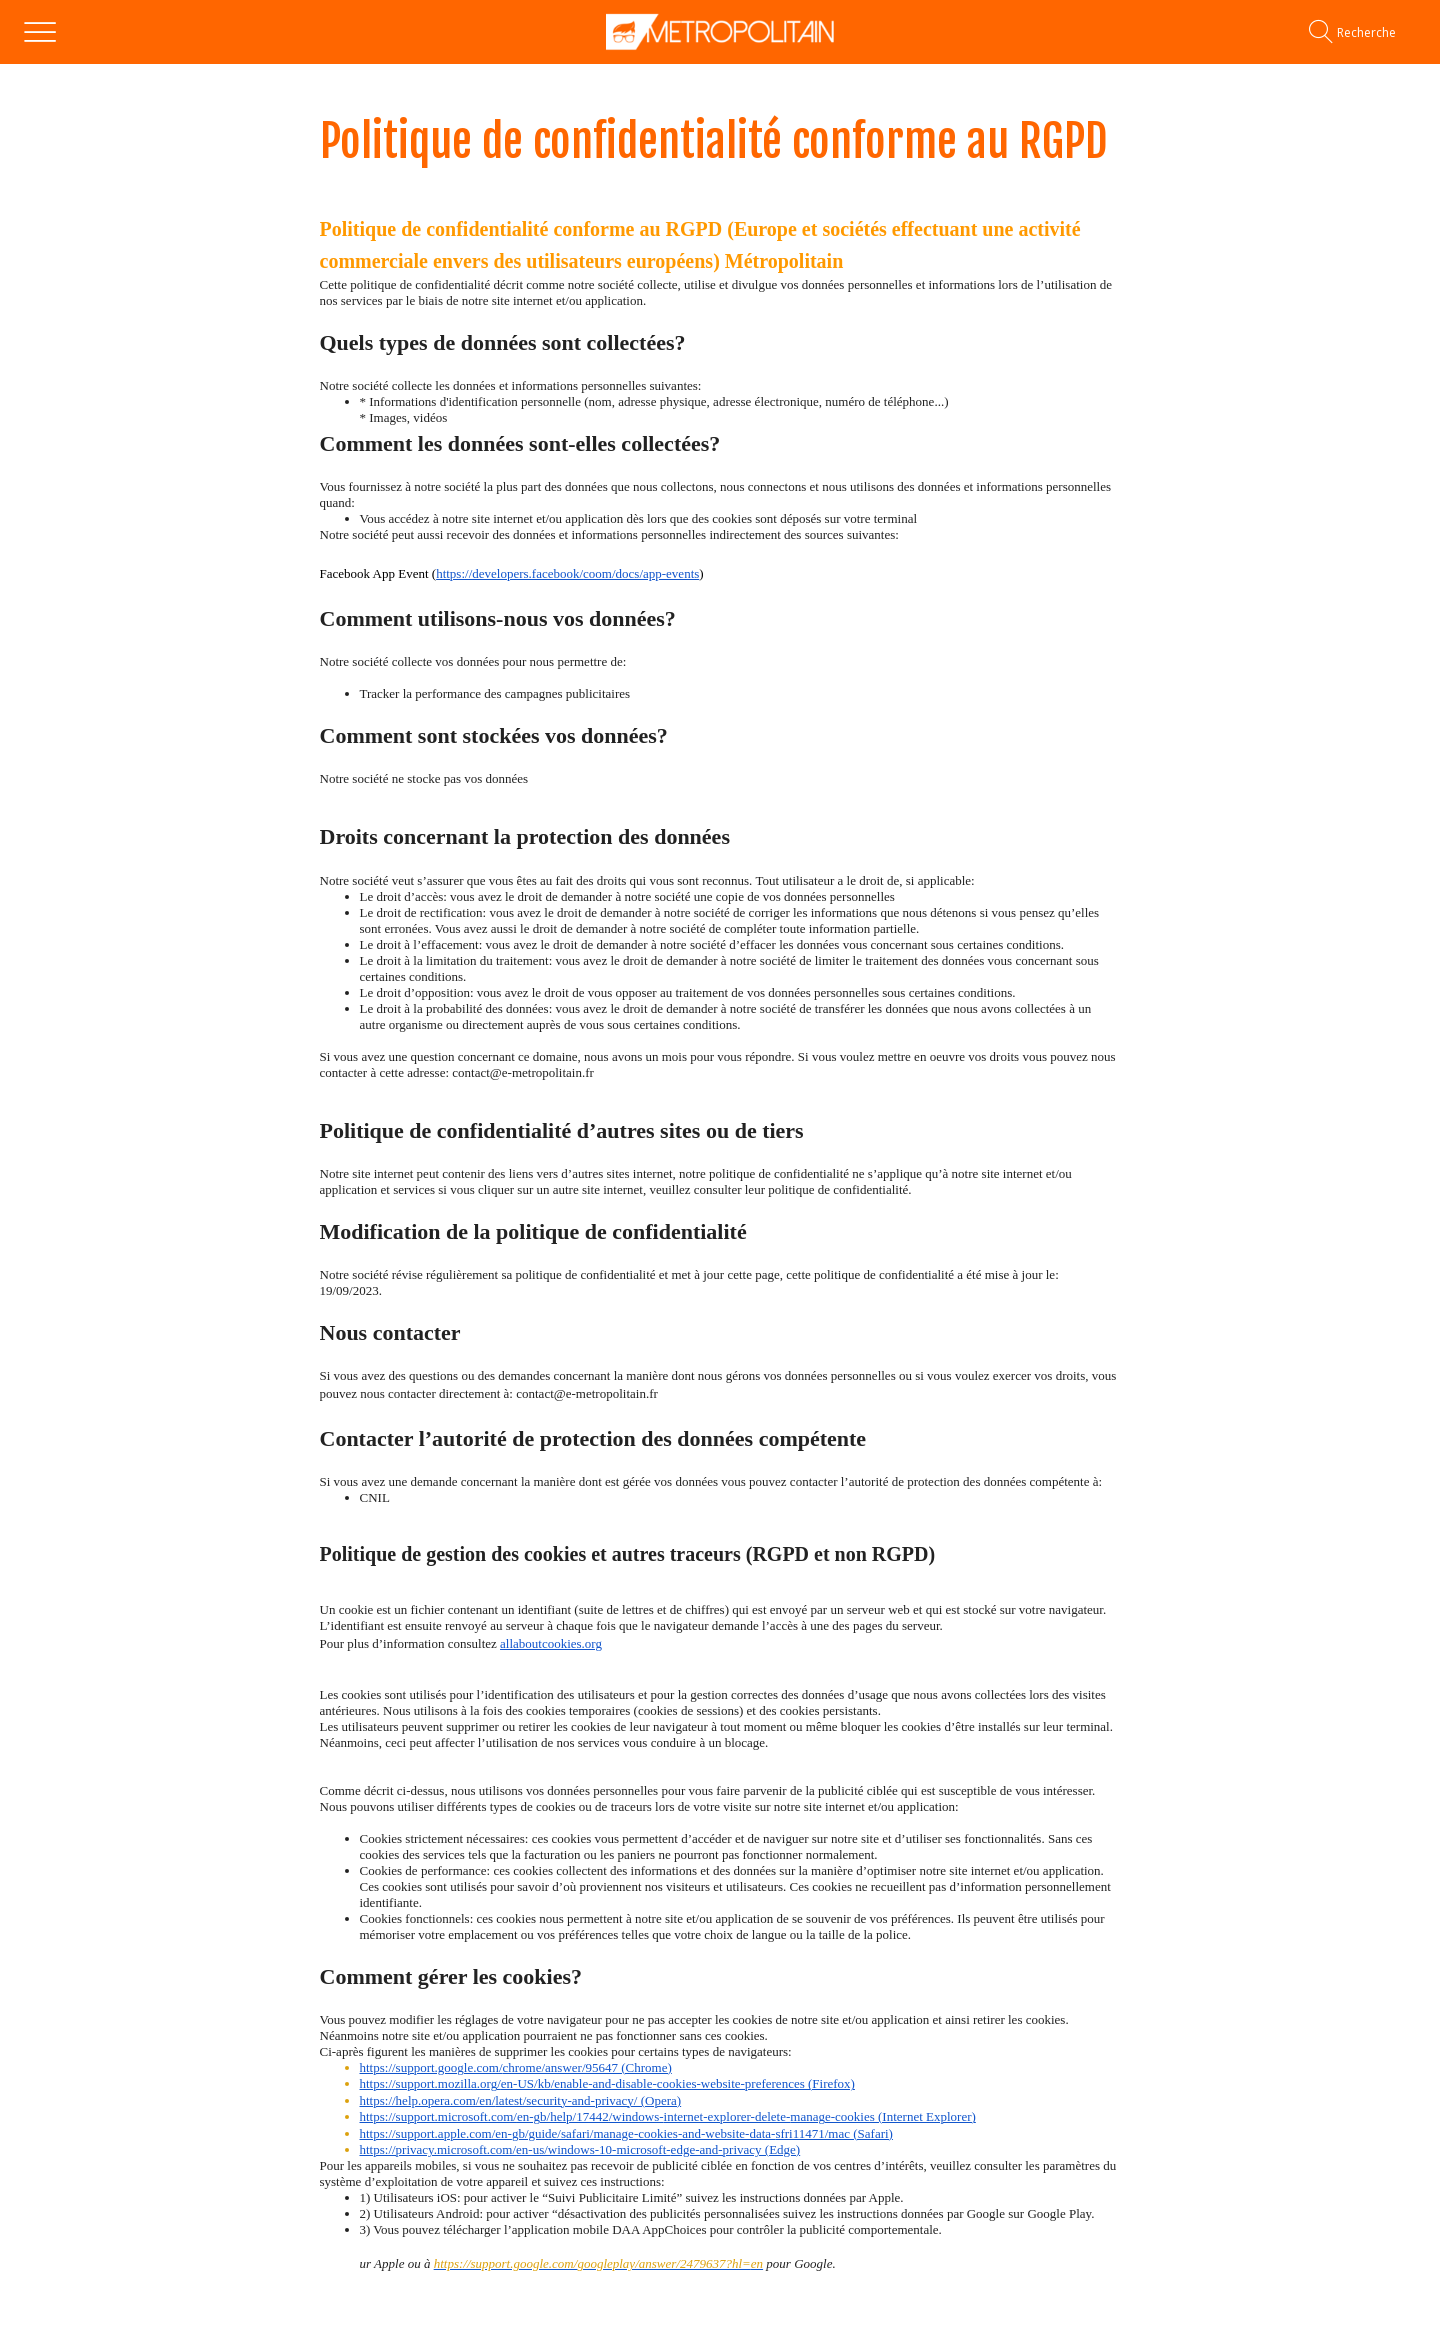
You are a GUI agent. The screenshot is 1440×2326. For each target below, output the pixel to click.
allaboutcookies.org (551, 1643)
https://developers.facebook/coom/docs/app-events (567, 573)
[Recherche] (1366, 32)
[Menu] (40, 32)
